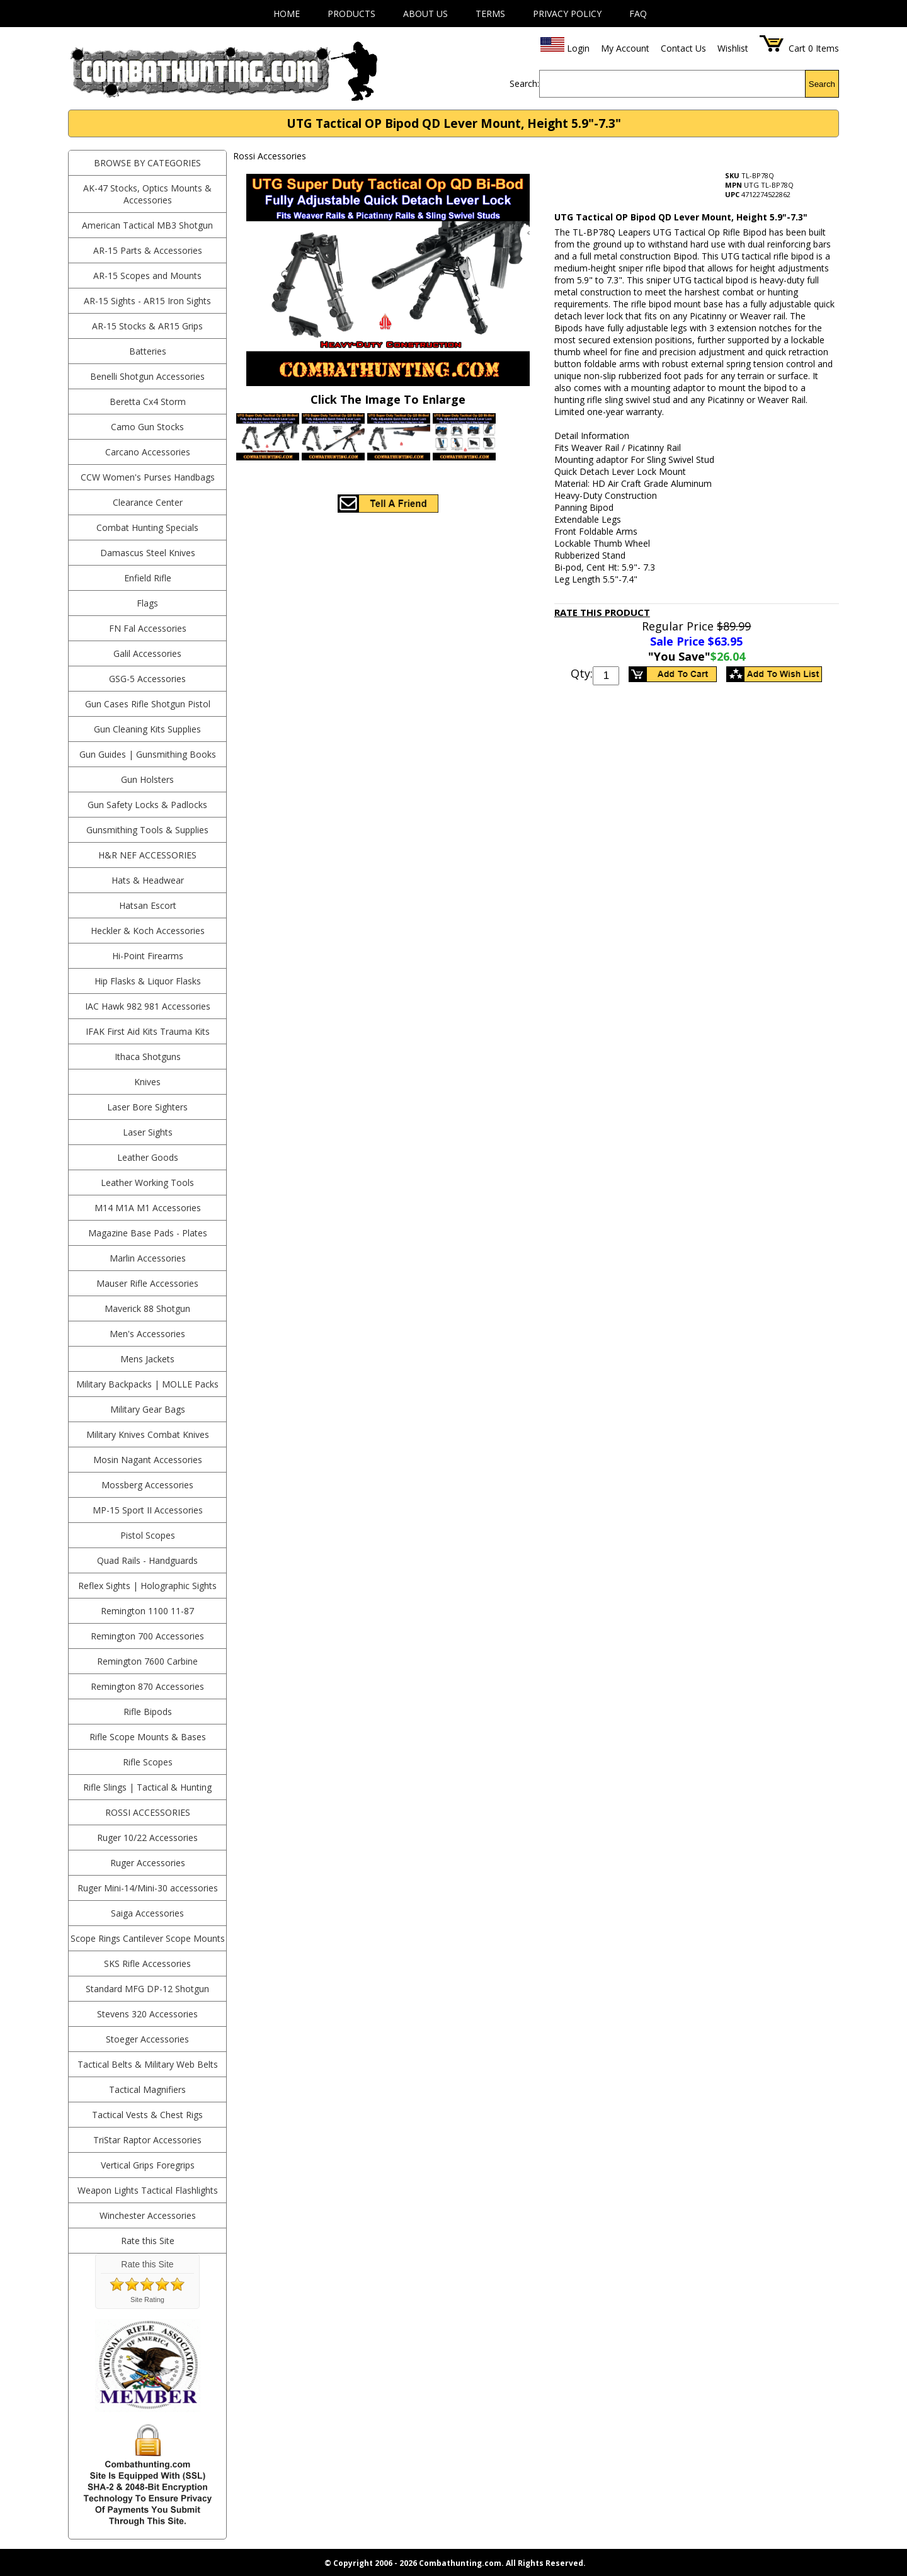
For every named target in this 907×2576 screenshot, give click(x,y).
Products (351, 14)
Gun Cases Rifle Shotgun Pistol (147, 704)
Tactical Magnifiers (147, 2089)
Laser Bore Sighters (147, 1107)
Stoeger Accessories (147, 2039)
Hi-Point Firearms (147, 956)
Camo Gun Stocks (147, 427)
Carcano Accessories (147, 452)
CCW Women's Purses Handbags (148, 477)
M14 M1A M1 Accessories (147, 1208)
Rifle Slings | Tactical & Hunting (147, 1787)
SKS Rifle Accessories (147, 1963)
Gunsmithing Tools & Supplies (147, 830)
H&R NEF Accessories (147, 855)
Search (822, 84)
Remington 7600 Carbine (147, 1661)
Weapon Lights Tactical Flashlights (147, 2190)
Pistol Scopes (147, 1535)
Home (286, 14)
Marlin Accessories (148, 1258)
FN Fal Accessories (147, 628)
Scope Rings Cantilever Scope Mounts (148, 1938)
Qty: (582, 673)
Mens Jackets (147, 1359)
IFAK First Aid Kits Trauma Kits (148, 1031)
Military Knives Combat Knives (147, 1434)
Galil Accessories (147, 653)
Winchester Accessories (148, 2215)
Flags (147, 603)
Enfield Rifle (147, 578)
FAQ (638, 14)
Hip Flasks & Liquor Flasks (147, 981)
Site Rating (147, 2299)
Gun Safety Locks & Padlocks (147, 805)
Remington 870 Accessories (147, 1686)
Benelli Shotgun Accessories (147, 376)
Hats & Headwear (147, 880)
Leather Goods (147, 1157)
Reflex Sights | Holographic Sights (147, 1586)
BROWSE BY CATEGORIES (147, 163)
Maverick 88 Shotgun (147, 1308)
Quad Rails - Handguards (147, 1560)
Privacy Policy (567, 14)
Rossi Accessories (147, 1812)
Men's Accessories (147, 1334)
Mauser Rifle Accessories (147, 1283)
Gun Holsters (147, 779)
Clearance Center (148, 502)
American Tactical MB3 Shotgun (147, 225)
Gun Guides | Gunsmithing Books (147, 754)
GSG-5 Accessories (147, 679)
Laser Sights (148, 1132)
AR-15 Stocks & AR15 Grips (147, 326)
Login (578, 48)
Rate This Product (602, 612)
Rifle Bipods (147, 1712)
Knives (147, 1082)
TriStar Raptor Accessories (147, 2140)
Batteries (147, 351)
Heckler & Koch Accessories (148, 931)
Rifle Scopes (148, 1762)
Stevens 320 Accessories (147, 2014)
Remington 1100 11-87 (147, 1611)
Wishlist (732, 48)
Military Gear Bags (147, 1409)
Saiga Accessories (147, 1913)
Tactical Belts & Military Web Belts (147, 2064)
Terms (490, 14)
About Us (425, 14)
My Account (625, 48)
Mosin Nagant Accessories (147, 1460)
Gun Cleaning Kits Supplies (147, 729)
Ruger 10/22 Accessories (147, 1838)
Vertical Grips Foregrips (148, 2165)
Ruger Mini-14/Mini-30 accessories (147, 1888)
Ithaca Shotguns (148, 1057)
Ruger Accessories (147, 1863)
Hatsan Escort (147, 905)
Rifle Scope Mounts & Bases (147, 1737)
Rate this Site (147, 2241)
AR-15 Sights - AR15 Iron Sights (147, 301)
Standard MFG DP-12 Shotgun (147, 1989)
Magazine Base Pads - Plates (147, 1233)
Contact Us (683, 48)
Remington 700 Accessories (147, 1636)
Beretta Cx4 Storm (148, 401)
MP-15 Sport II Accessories (148, 1510)
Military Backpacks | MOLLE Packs (147, 1384)
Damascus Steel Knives (147, 553)
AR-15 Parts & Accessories (147, 250)
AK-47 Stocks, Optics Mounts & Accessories (147, 194)
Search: (524, 83)
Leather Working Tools (147, 1182)
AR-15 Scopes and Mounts (147, 276)
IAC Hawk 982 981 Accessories (147, 1006)
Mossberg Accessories (147, 1485)
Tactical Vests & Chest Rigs (147, 2115)
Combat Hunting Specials (147, 527)
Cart (797, 48)
